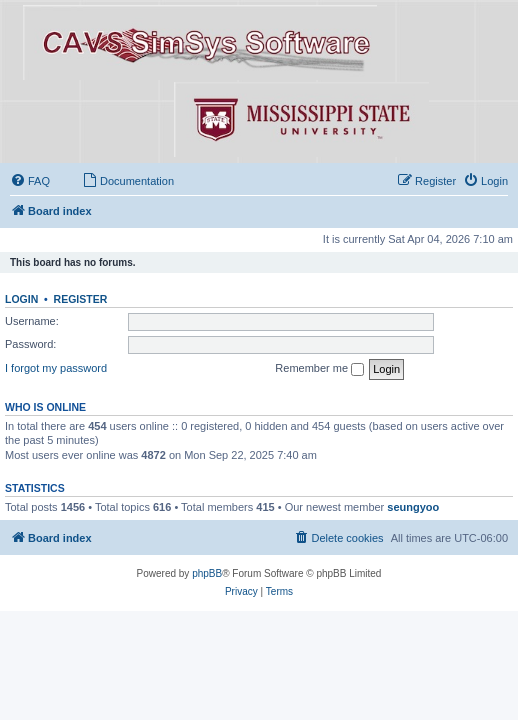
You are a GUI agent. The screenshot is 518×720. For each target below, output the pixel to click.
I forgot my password (56, 368)
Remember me (319, 369)
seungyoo (413, 507)
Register (81, 299)
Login (21, 299)
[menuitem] (30, 181)
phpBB (207, 573)
